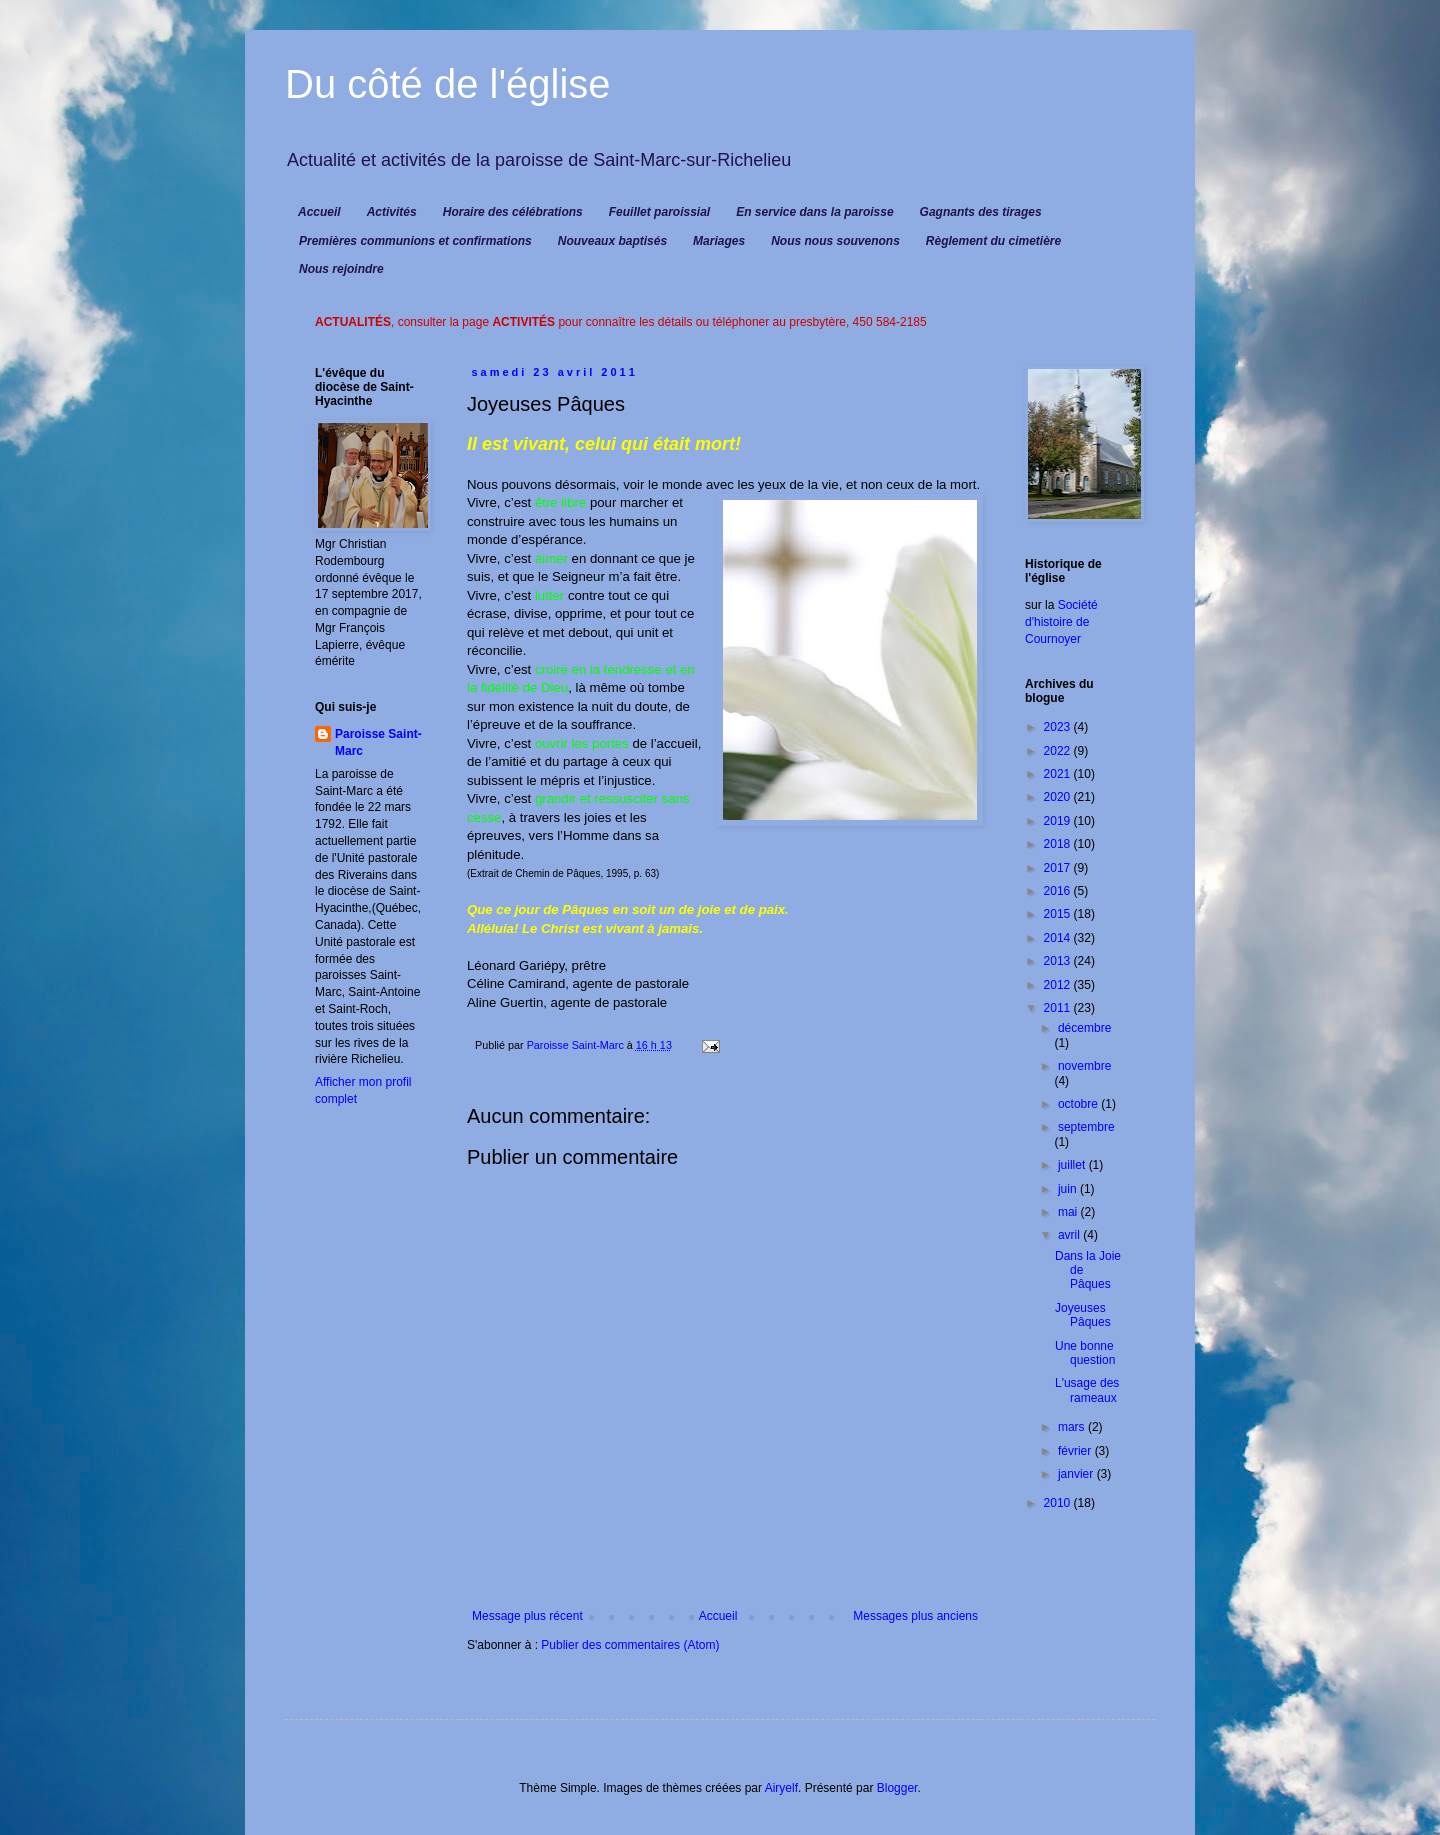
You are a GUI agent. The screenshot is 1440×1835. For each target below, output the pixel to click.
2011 (1059, 1008)
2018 (1059, 844)
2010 (1059, 1503)
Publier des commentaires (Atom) (630, 1645)
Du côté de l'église (448, 84)
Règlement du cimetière (993, 241)
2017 (1059, 868)
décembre (1084, 1028)
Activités (392, 212)
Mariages (719, 241)
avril (1070, 1235)
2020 (1059, 797)
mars (1073, 1427)
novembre (1084, 1066)
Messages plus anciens (915, 1616)
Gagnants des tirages (981, 212)
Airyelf (781, 1788)
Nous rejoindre (341, 269)
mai (1069, 1212)
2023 (1059, 727)
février (1076, 1451)
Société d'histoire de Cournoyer (1061, 622)
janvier (1077, 1474)
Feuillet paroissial (659, 212)
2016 (1059, 891)
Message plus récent (527, 1616)
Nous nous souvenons (835, 241)
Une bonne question (1085, 1353)
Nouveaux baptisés (612, 241)
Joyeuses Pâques (1083, 1315)
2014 (1059, 938)
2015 (1059, 914)
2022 (1059, 751)
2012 (1059, 985)
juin (1069, 1189)
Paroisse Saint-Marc (378, 742)
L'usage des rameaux (1087, 1390)
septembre (1086, 1127)
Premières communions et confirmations (415, 241)
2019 (1059, 821)
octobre (1079, 1104)
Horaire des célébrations (513, 212)
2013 (1059, 961)
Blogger (897, 1788)
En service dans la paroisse (814, 212)
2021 (1059, 774)
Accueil (319, 212)
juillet (1073, 1165)
